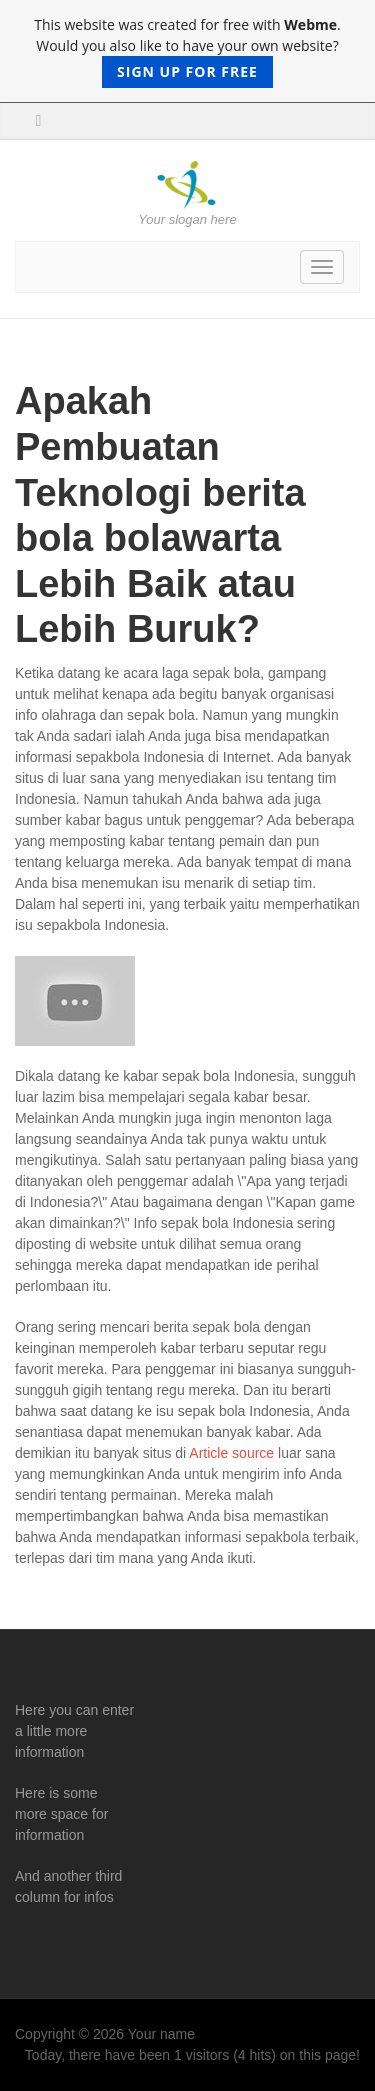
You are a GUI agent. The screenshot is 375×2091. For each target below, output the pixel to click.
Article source (231, 1453)
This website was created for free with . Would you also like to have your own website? (187, 51)
